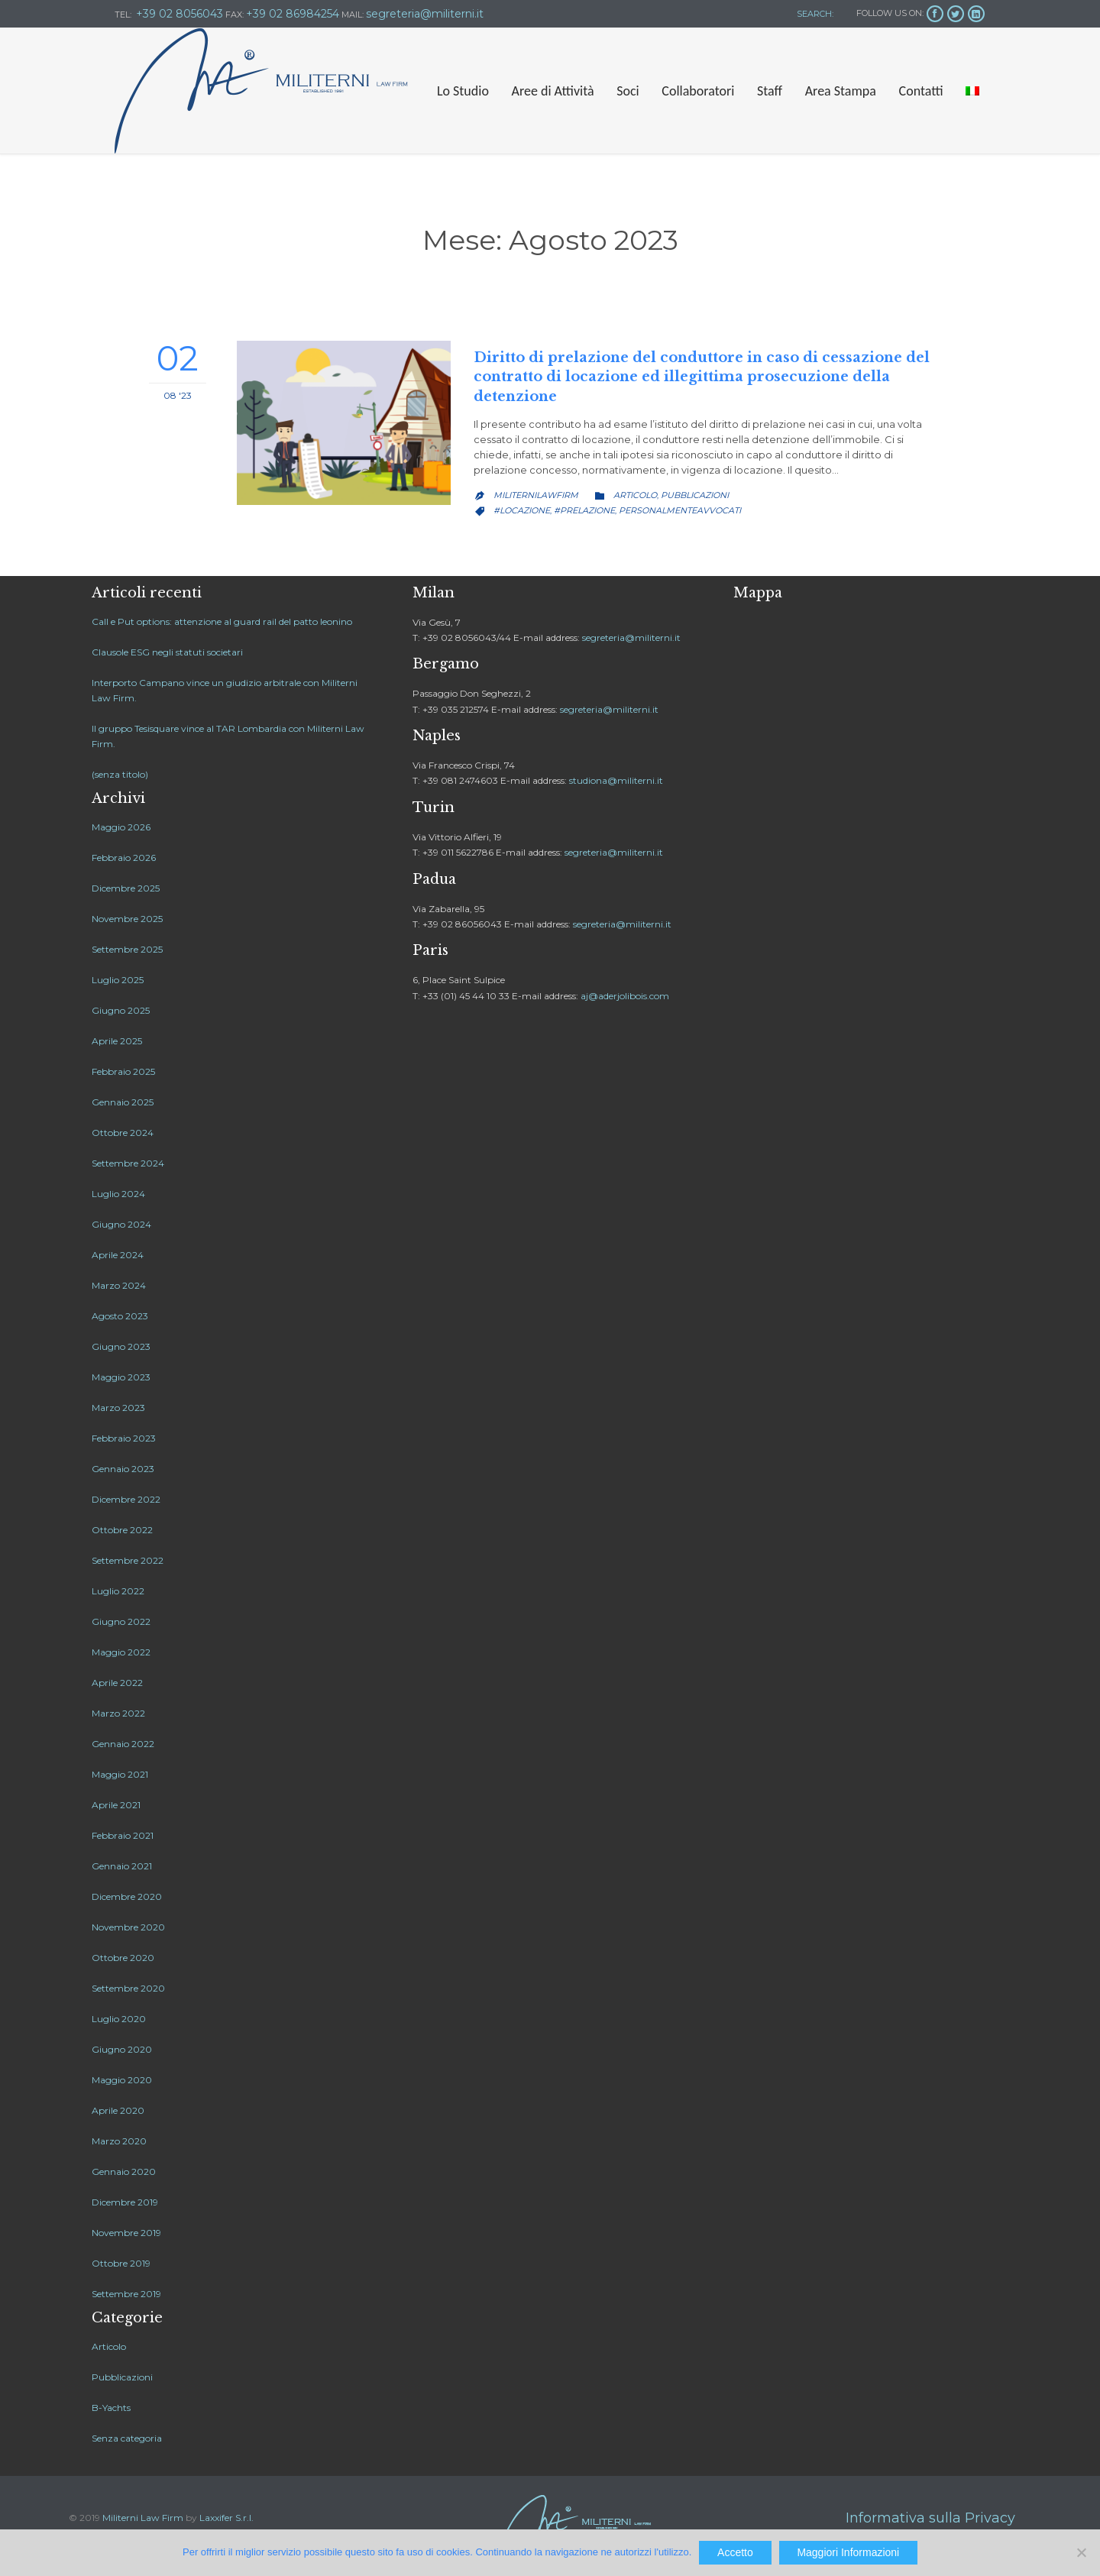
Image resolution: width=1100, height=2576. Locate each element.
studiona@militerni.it (616, 780)
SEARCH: (813, 13)
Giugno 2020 (122, 2049)
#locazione (521, 510)
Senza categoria (127, 2438)
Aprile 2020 (118, 2110)
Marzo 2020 (119, 2141)
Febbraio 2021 (123, 1835)
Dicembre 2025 (126, 888)
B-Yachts (111, 2407)
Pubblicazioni (695, 495)
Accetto (735, 2552)
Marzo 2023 (118, 1407)
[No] (1081, 2552)
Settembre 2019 (126, 2293)
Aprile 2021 (116, 1805)
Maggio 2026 (121, 827)
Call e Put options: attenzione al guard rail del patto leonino (222, 621)
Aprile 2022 (117, 1682)
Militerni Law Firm (142, 2517)
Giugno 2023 (121, 1346)
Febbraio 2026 (124, 857)
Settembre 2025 (127, 949)
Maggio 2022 (121, 1652)
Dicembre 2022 (126, 1499)
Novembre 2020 (128, 1927)
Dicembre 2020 (127, 1896)
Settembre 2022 (127, 1560)
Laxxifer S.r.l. (226, 2517)
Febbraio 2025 (123, 1071)
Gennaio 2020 (124, 2171)
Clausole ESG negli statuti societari (167, 652)
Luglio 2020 (119, 2018)
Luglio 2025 (118, 979)
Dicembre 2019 (125, 2202)
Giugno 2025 (121, 1010)
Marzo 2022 (118, 1713)
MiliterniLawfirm (535, 495)
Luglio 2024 (118, 1193)
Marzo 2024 (119, 1285)
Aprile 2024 (118, 1254)
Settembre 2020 (128, 1988)
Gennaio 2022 (123, 1743)
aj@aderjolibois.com (625, 996)
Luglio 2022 (118, 1591)
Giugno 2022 (121, 1621)
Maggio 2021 (120, 1774)
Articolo (635, 495)
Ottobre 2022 (122, 1530)
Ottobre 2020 (123, 1957)
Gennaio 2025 (123, 1102)
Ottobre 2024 (123, 1132)
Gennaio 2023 (123, 1468)
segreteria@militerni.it (631, 637)
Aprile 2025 (117, 1041)
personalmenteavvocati (680, 510)
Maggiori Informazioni (848, 2552)
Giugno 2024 (121, 1224)
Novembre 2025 (127, 918)
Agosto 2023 (120, 1316)
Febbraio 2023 (124, 1438)
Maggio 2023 (121, 1377)
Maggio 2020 (122, 2080)
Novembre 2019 (126, 2232)
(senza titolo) (120, 774)
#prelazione (584, 510)
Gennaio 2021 (122, 1866)
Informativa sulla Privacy (930, 2518)
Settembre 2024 (128, 1163)
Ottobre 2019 (121, 2263)
